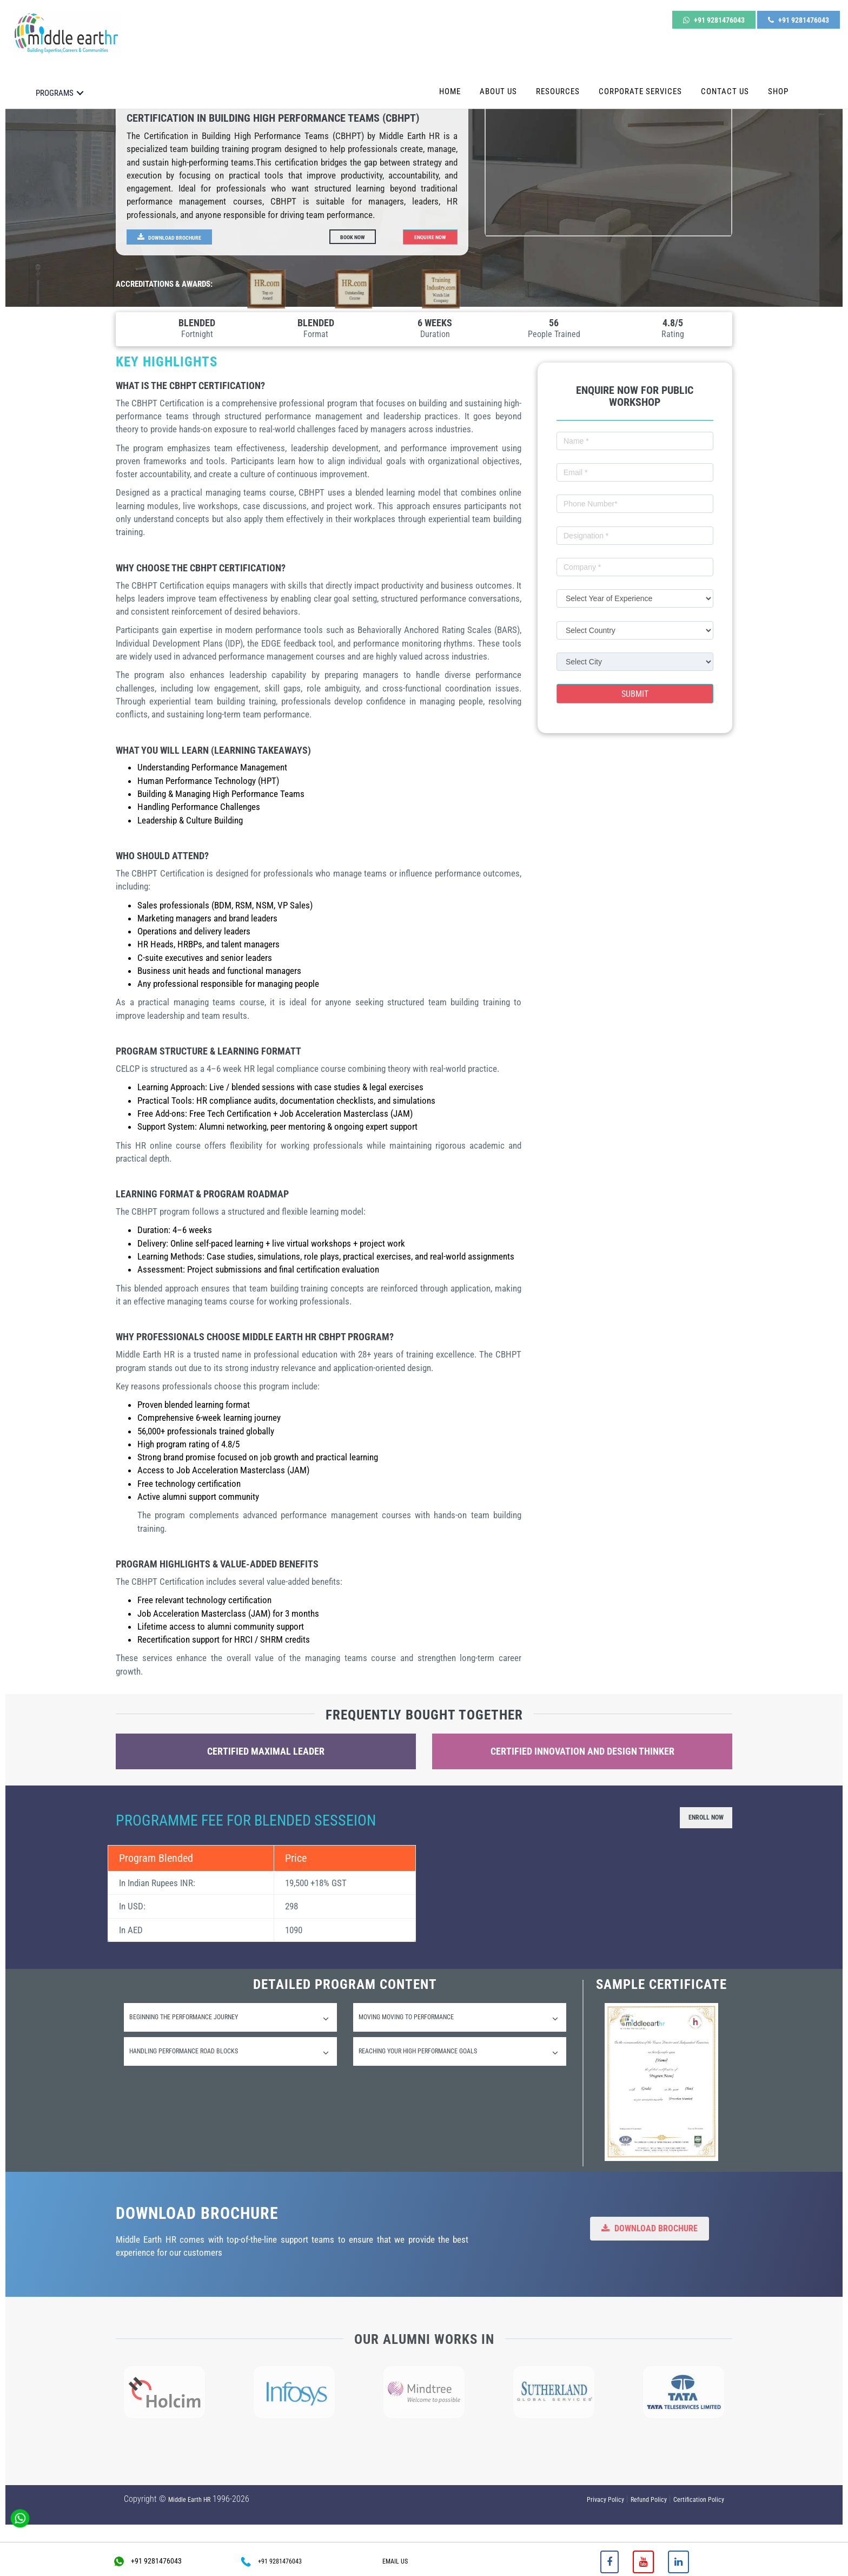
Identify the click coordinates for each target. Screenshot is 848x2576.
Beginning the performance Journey (229, 2024)
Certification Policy (698, 2499)
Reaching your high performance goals (458, 2066)
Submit (634, 694)
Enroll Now (697, 1819)
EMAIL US (395, 2561)
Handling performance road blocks (229, 2066)
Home (450, 75)
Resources (558, 75)
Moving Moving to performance (458, 2024)
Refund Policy (649, 2499)
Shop (778, 75)
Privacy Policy (605, 2499)
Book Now (357, 236)
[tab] (230, 2022)
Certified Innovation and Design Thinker (582, 1751)
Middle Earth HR (189, 2499)
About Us (498, 75)
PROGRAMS (55, 77)
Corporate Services (640, 75)
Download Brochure (179, 236)
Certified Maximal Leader (265, 1751)
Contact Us (725, 75)
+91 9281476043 (714, 14)
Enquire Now (424, 236)
